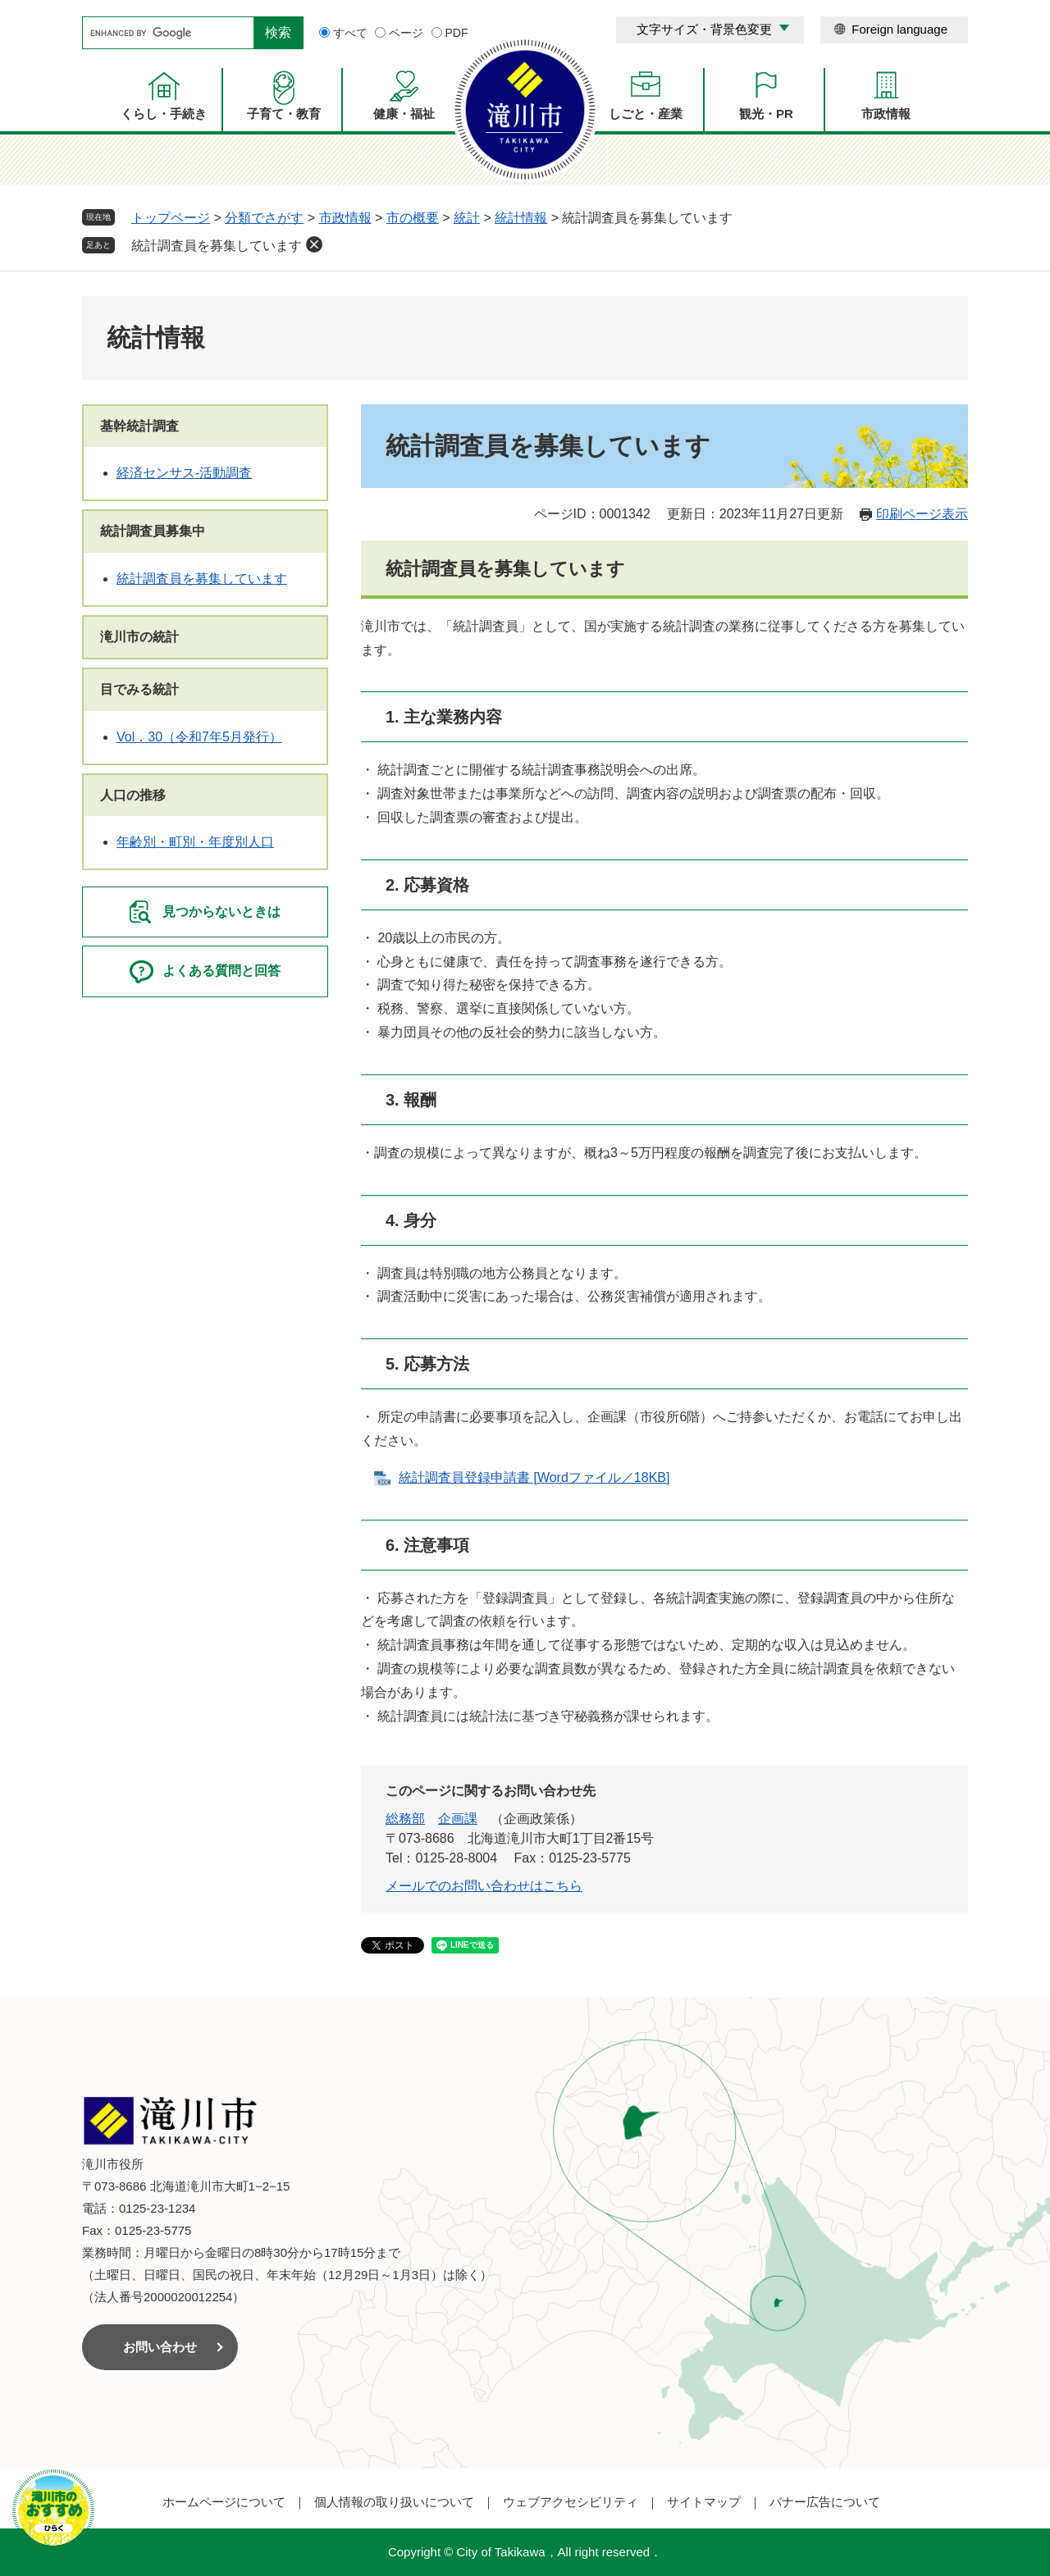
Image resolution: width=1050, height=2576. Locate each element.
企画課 (457, 1819)
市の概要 (412, 218)
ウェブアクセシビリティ (570, 2502)
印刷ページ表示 (922, 514)
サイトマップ (704, 2502)
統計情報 (521, 218)
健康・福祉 (404, 114)
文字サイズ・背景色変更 (704, 29)
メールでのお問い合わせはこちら (484, 1886)
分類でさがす (264, 218)
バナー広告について (824, 2502)
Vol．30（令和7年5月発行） (199, 737)
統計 (467, 218)
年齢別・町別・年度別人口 (195, 842)
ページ (406, 32)
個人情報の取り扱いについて (394, 2502)
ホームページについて (223, 2502)
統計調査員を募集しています (216, 246)
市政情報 (886, 114)
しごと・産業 (645, 114)
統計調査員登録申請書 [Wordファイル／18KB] (534, 1477)
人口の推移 (133, 795)
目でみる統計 (139, 689)
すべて (350, 32)
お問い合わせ (160, 2347)
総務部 (405, 1819)
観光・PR (766, 114)
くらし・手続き (164, 114)
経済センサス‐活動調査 (184, 473)
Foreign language (899, 29)
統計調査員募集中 (152, 531)
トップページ (170, 218)
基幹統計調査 (139, 426)
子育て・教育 (284, 114)
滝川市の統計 (139, 637)
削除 (314, 244)
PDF (456, 32)
